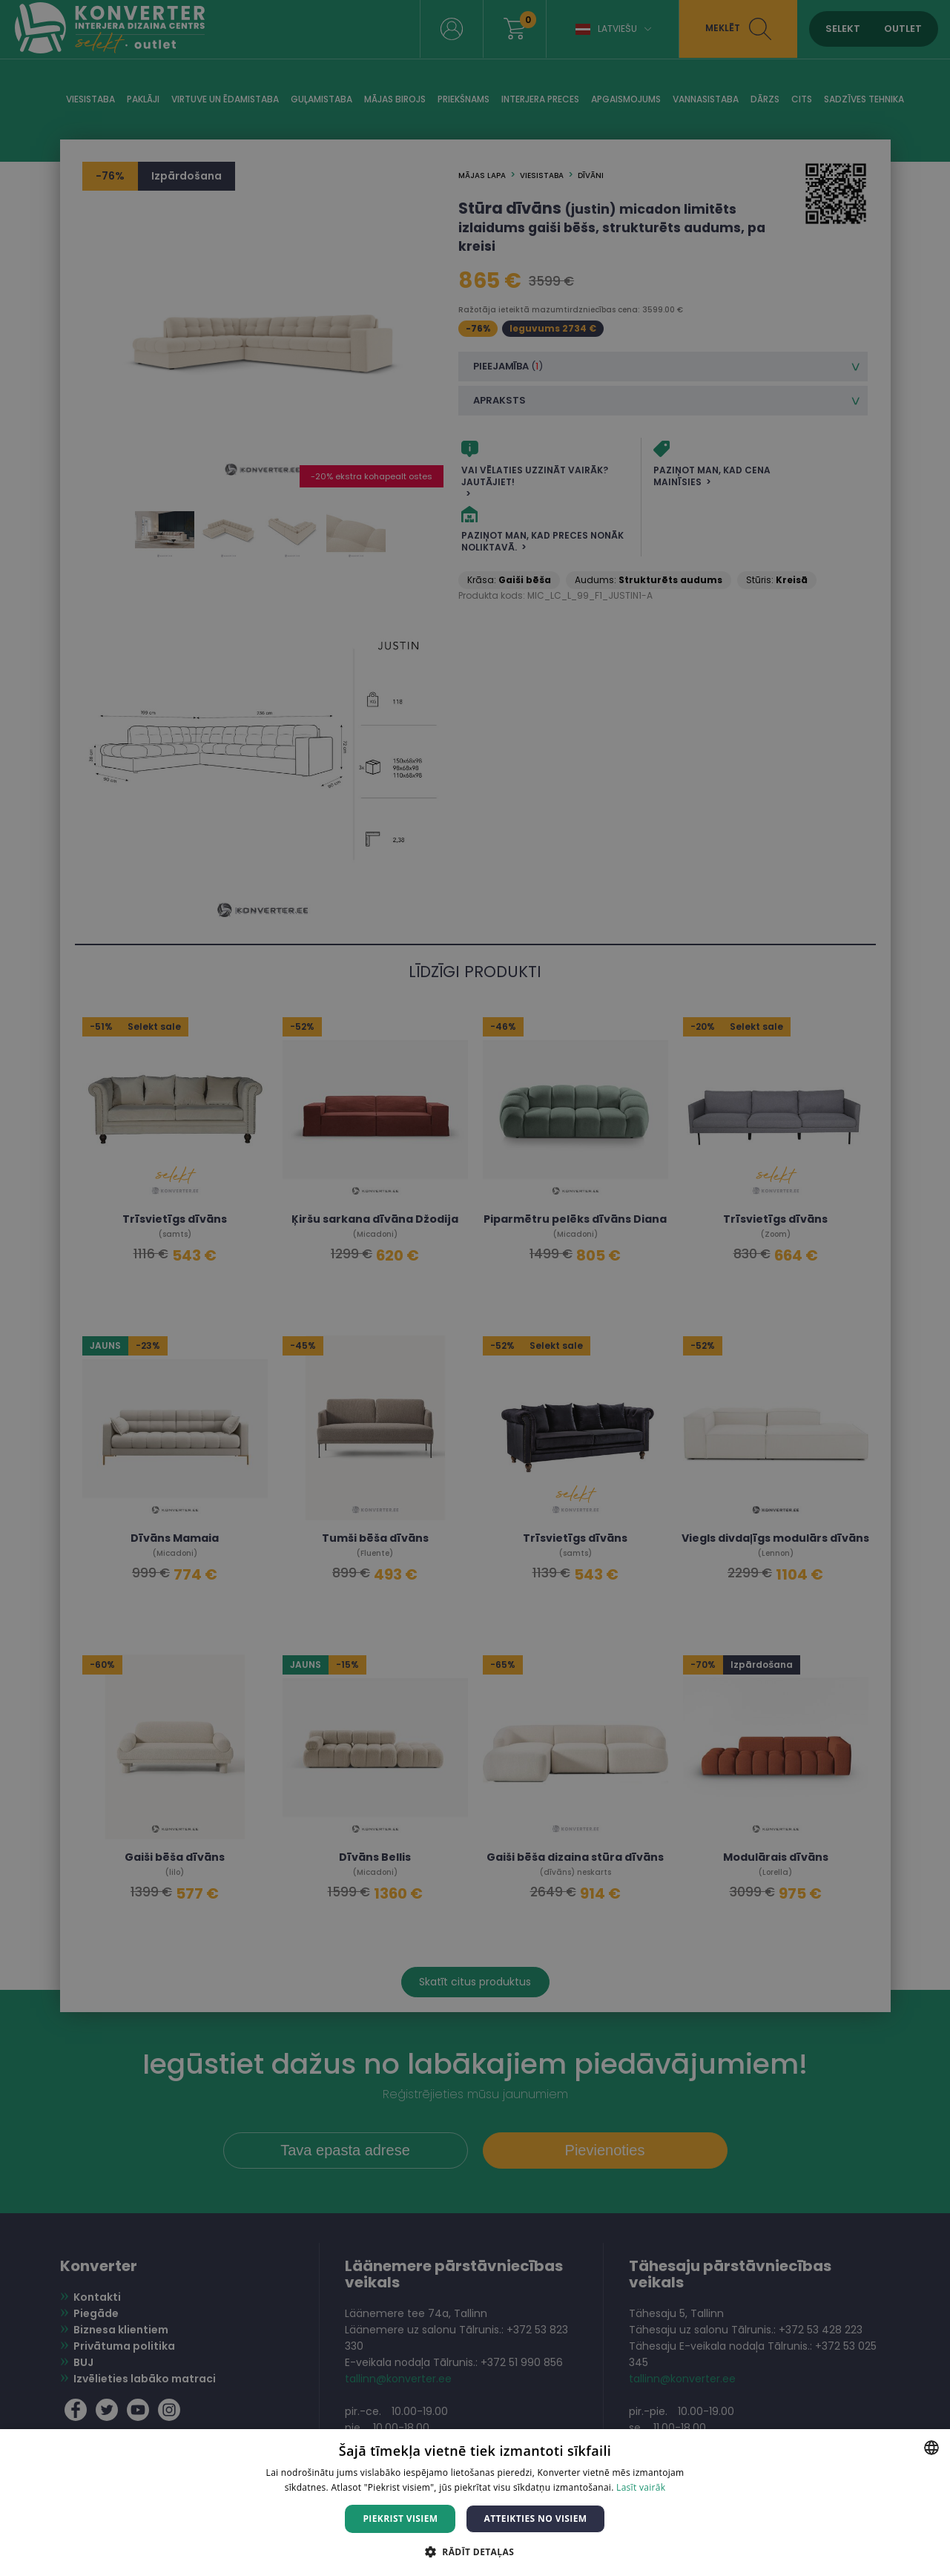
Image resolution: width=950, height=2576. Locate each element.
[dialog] (475, 1288)
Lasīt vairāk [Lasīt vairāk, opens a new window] (640, 2487)
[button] (475, 2551)
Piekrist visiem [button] (400, 2518)
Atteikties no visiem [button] (535, 2518)
